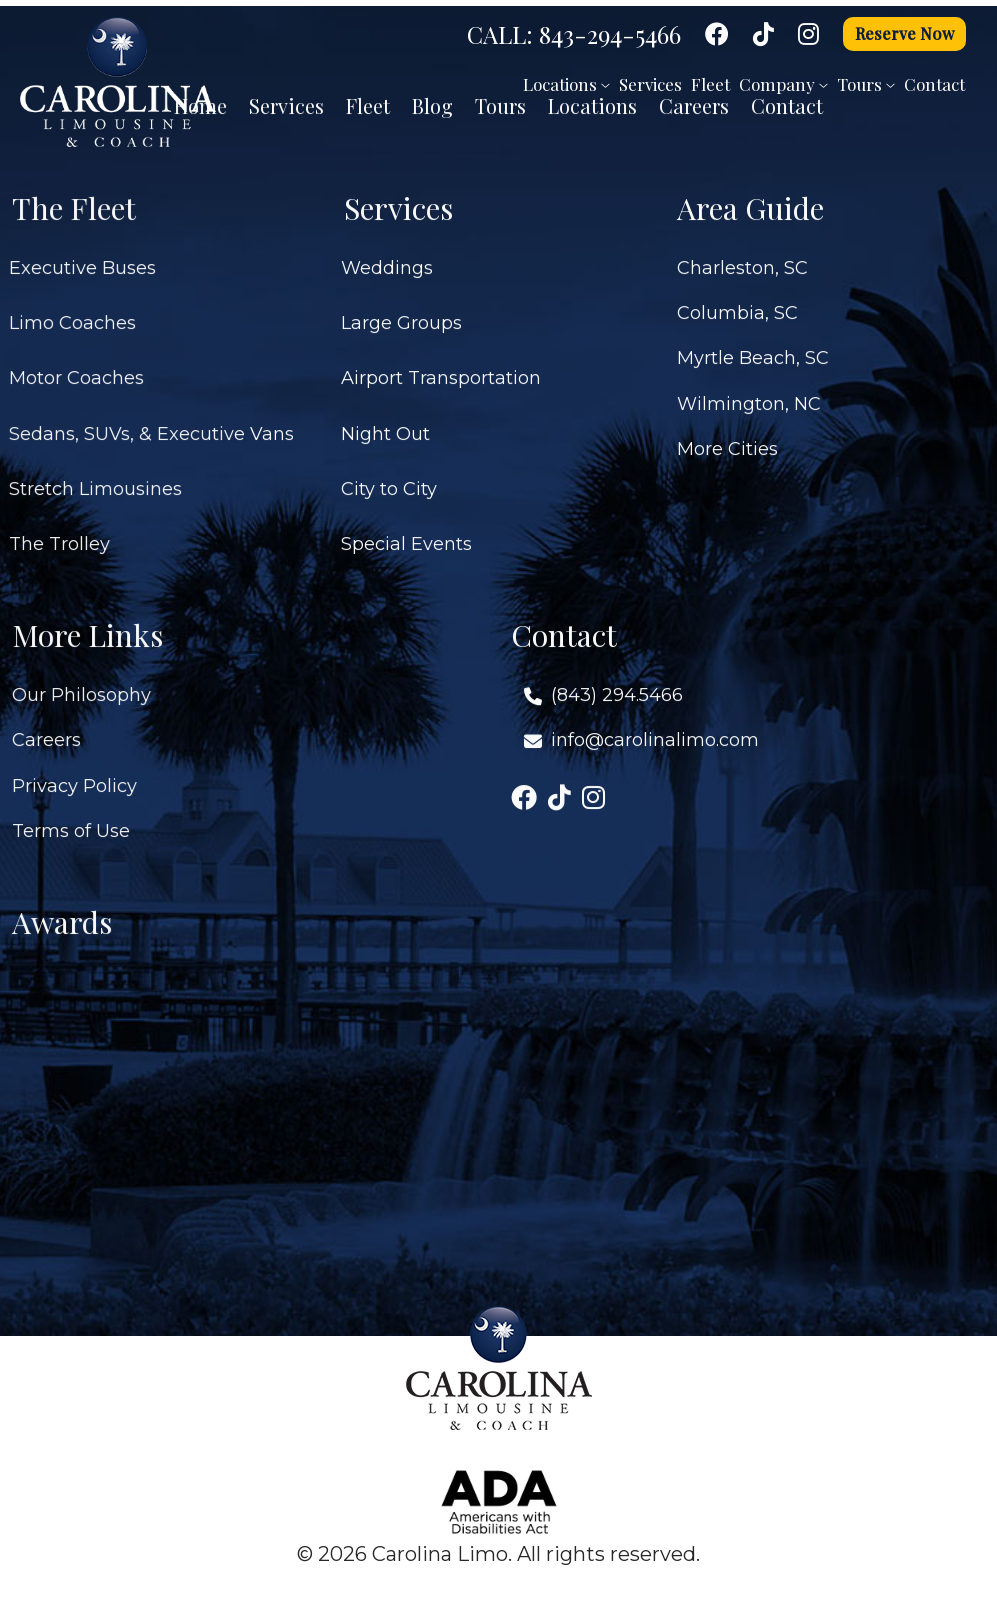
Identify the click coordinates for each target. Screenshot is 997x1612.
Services (650, 84)
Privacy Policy (74, 776)
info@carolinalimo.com (655, 731)
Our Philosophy (81, 686)
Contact (934, 84)
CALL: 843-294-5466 (574, 34)
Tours (866, 84)
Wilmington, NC (749, 394)
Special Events (406, 535)
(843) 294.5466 (617, 686)
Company (783, 84)
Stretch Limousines (95, 480)
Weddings (387, 259)
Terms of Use (71, 821)
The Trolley (59, 535)
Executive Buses (82, 259)
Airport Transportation (441, 369)
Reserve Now (904, 33)
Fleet (710, 84)
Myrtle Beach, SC (753, 349)
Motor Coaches (76, 369)
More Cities (727, 440)
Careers (46, 731)
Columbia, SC (737, 304)
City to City (389, 480)
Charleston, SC (742, 259)
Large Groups (401, 314)
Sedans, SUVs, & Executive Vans (151, 424)
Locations (566, 84)
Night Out (385, 424)
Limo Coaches (72, 314)
